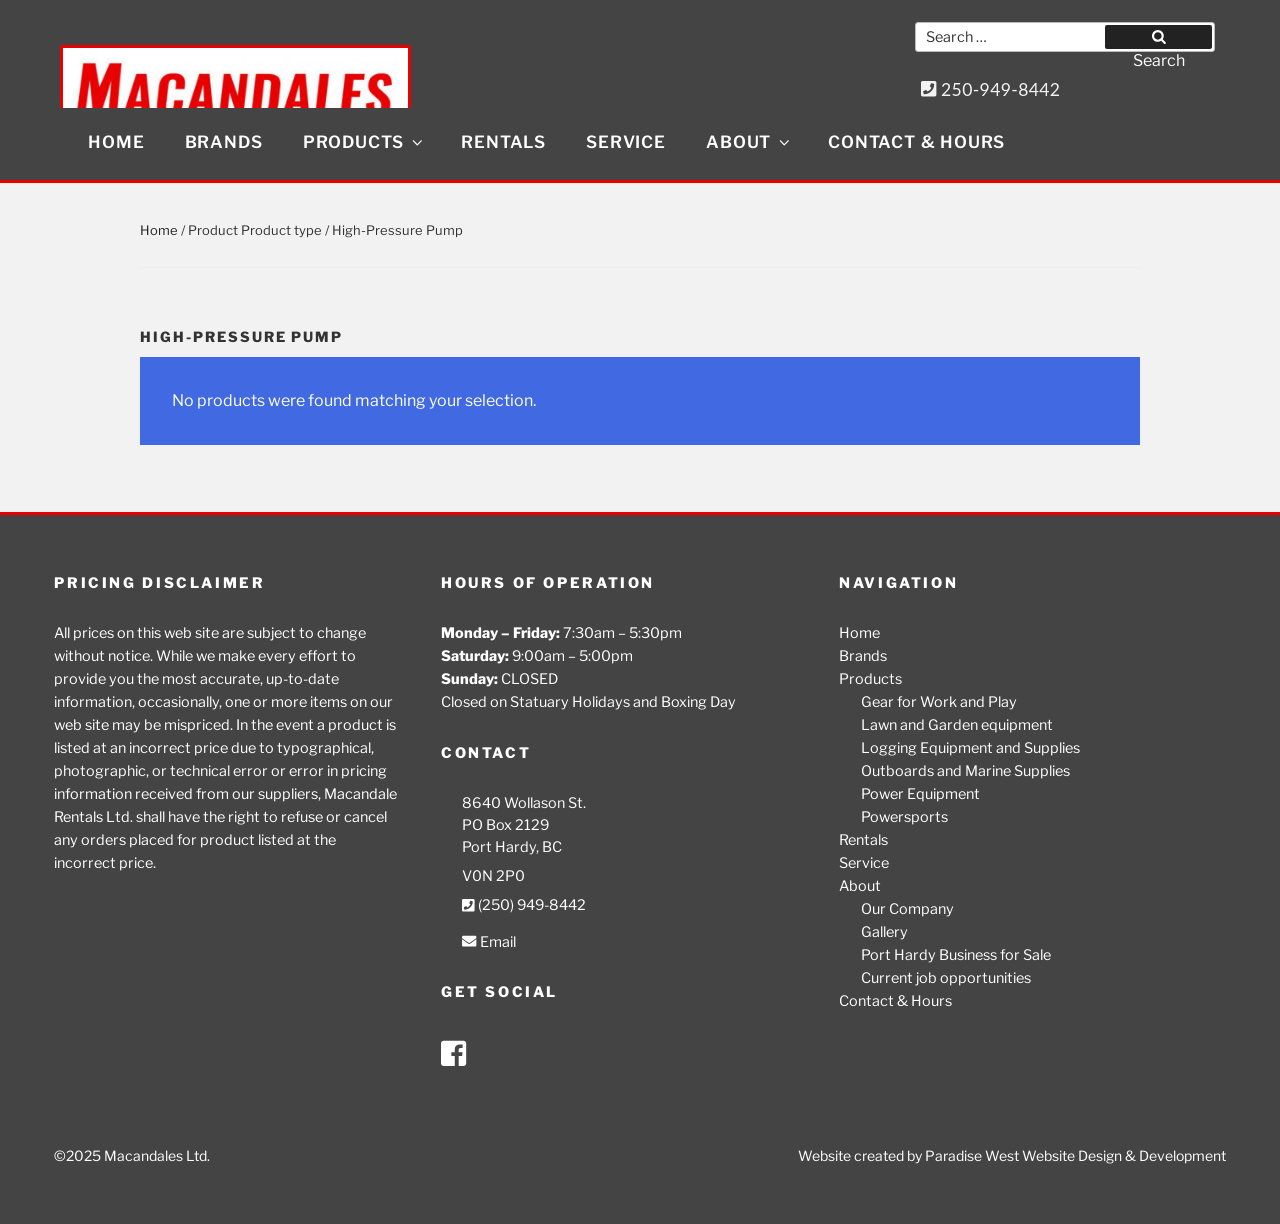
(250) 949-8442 (524, 905)
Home (116, 142)
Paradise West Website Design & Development (1075, 1155)
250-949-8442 (991, 89)
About (749, 142)
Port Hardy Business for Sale (956, 955)
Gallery (884, 932)
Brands (224, 142)
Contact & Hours (916, 142)
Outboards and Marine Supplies (965, 771)
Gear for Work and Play (939, 702)
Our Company (907, 909)
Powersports (904, 817)
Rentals (503, 142)
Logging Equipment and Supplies (970, 748)
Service (626, 142)
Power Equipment (920, 794)
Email (488, 942)
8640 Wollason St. (524, 803)
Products (364, 142)
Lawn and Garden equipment (957, 725)
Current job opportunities (946, 978)
